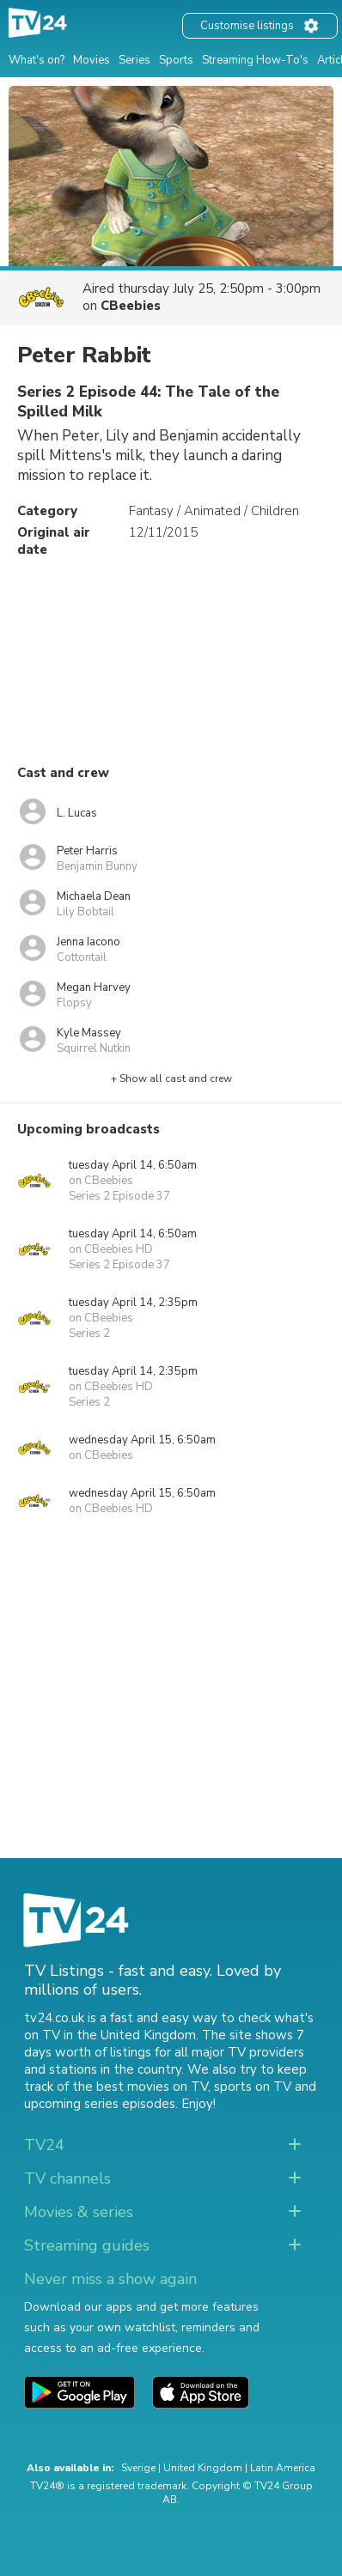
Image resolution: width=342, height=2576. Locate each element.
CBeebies (131, 305)
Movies (91, 60)
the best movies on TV (140, 2086)
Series (134, 60)
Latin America (282, 2468)
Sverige (138, 2468)
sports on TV (252, 2086)
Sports (176, 60)
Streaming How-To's (255, 60)
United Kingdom (202, 2468)
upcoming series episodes (99, 2103)
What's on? (36, 60)
